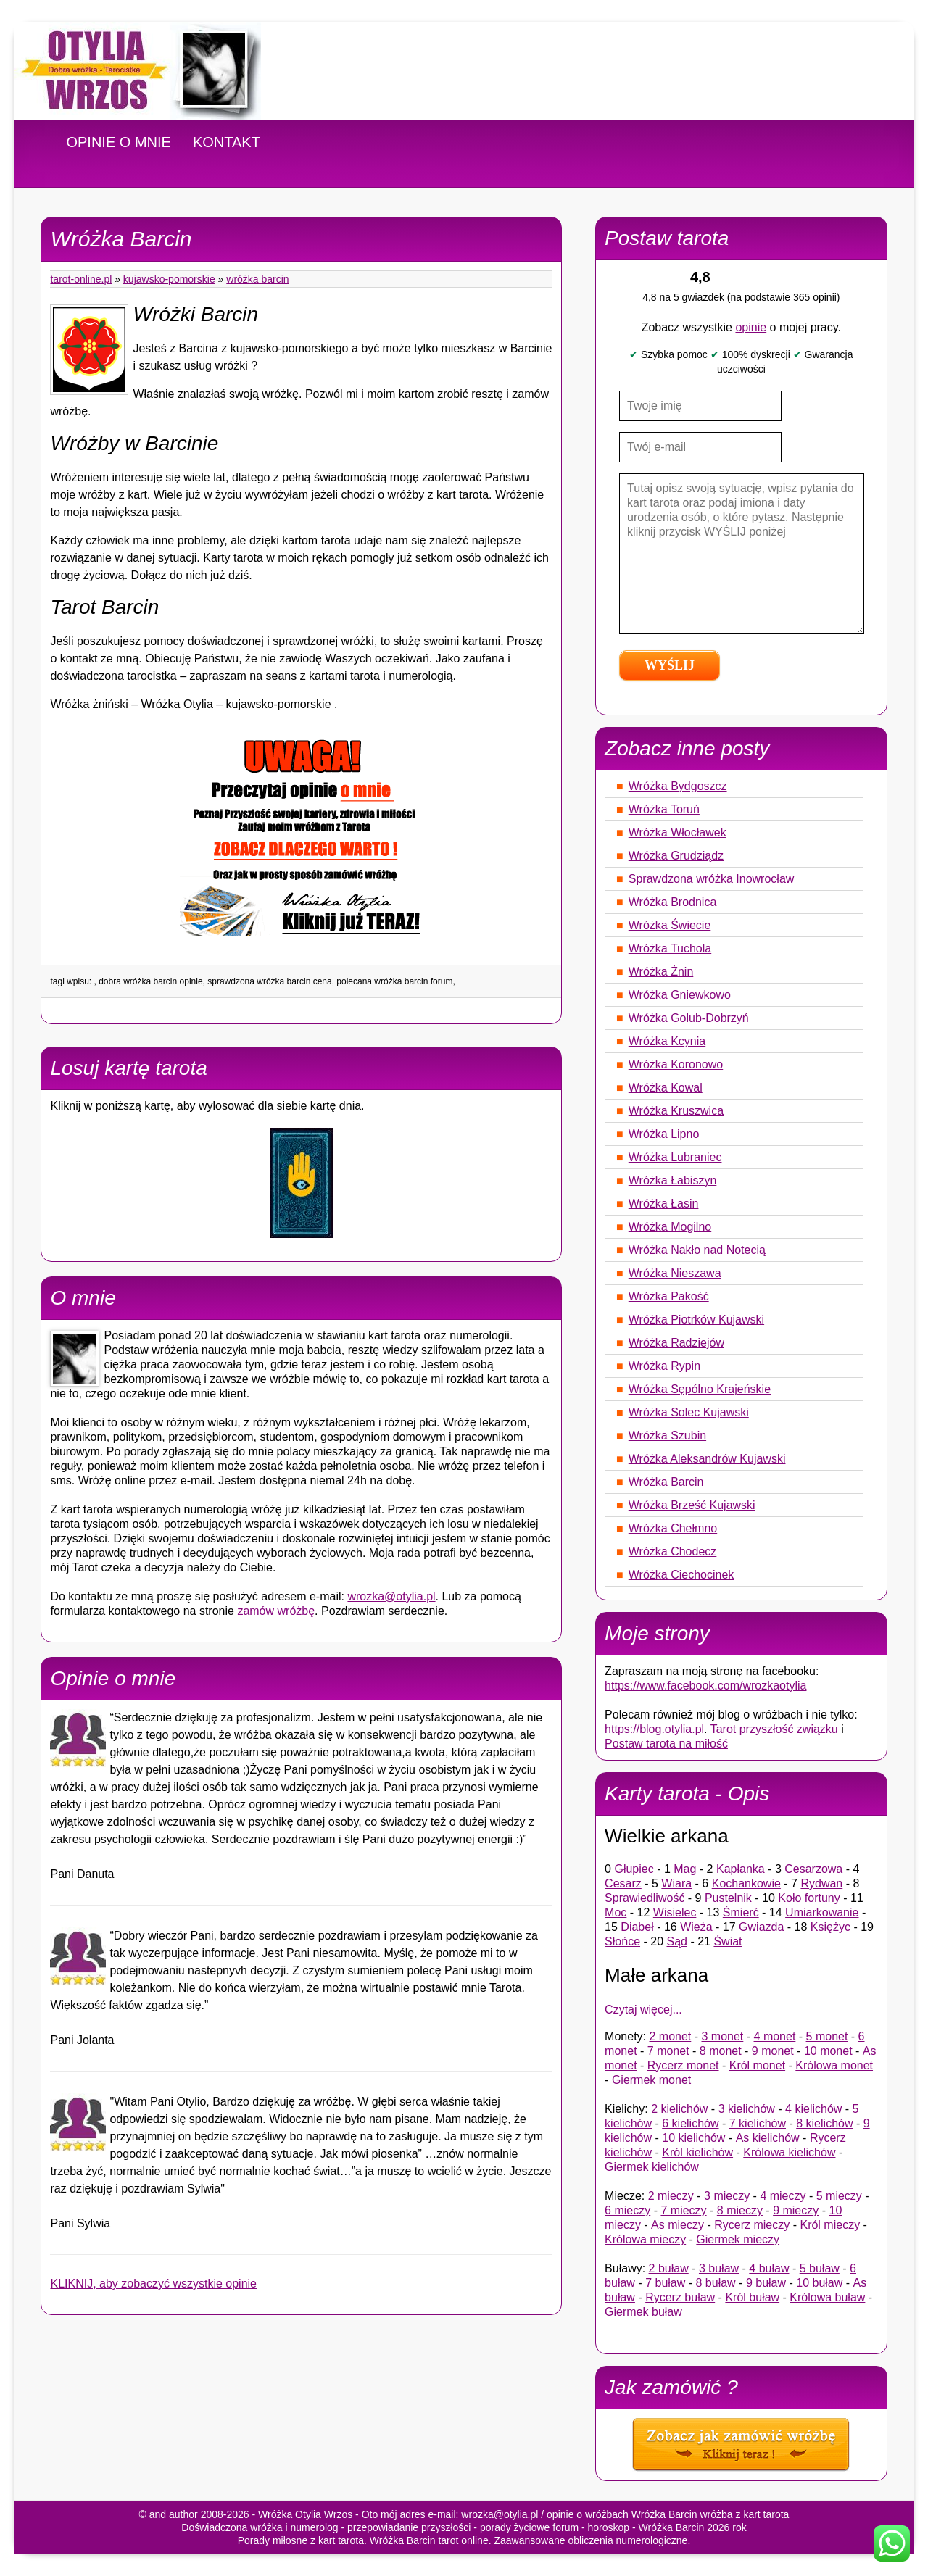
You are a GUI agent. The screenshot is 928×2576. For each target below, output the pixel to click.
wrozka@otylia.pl (391, 1596)
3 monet (723, 2036)
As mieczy (677, 2225)
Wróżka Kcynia (667, 1041)
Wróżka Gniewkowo (680, 995)
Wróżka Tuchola (670, 948)
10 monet (828, 2051)
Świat (727, 1941)
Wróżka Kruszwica (676, 1111)
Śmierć (741, 1912)
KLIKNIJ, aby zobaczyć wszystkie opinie (153, 2283)
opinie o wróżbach (588, 2514)
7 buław (665, 2283)
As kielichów (768, 2138)
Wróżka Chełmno (673, 1528)
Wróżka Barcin (257, 279)
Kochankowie (746, 1883)
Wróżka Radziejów (676, 1343)
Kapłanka (740, 1869)
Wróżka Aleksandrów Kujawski (707, 1459)
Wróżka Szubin (667, 1435)
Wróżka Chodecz (673, 1551)
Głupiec (633, 1869)
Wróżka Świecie (670, 925)
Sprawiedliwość (644, 1898)
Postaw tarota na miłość (666, 1743)
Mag (685, 1869)
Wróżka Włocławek (677, 832)
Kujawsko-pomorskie (169, 279)
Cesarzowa (813, 1869)
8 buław (716, 2283)
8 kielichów (824, 2123)
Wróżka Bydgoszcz (678, 786)
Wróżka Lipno (664, 1134)
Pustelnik (728, 1898)
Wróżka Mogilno (670, 1227)
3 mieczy (727, 2196)
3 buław (719, 2268)
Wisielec (675, 1912)
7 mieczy (683, 2210)
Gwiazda (761, 1927)
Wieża (696, 1927)
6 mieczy (627, 2210)
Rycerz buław (680, 2297)
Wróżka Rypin (664, 1366)
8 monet (721, 2051)
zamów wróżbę (276, 1611)
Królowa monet (834, 2065)
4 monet (775, 2036)
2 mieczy (671, 2196)
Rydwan (821, 1883)
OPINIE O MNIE (118, 142)
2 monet (670, 2036)
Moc (615, 1912)
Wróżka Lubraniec (675, 1157)
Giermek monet (651, 2080)
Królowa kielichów (789, 2152)
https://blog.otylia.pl (654, 1729)
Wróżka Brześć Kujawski (692, 1505)
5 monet (827, 2036)
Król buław (752, 2297)
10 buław (819, 2283)
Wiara (676, 1883)
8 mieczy (740, 2210)
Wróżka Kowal (666, 1087)
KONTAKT (226, 142)
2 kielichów (679, 2109)
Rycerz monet (683, 2065)
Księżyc (830, 1927)
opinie (750, 327)
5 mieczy (839, 2196)
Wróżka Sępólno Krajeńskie (700, 1389)
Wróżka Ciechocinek (681, 1575)
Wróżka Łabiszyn (673, 1180)
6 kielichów (690, 2123)
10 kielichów (693, 2138)
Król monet (757, 2065)
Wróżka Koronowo (676, 1064)
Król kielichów (697, 2152)
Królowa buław (827, 2297)
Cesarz (623, 1883)
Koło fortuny (809, 1898)
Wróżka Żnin (661, 971)
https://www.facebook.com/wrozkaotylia (705, 1685)
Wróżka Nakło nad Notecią (697, 1250)
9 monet (773, 2051)
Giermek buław (643, 2312)
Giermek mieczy (737, 2239)
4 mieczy (782, 2196)
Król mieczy (830, 2225)
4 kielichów (813, 2109)
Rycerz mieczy (752, 2225)
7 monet (668, 2051)
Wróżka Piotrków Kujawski (696, 1319)
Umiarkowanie (821, 1912)
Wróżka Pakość (669, 1296)
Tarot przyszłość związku (774, 1729)
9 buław (766, 2283)
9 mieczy (796, 2210)
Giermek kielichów (652, 2167)
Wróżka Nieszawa (675, 1273)
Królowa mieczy (645, 2239)
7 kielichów (757, 2123)
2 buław (669, 2268)
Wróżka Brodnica (673, 902)
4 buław (769, 2268)
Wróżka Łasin (664, 1203)
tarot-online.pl (81, 279)
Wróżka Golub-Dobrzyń (689, 1018)
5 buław (820, 2268)
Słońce (622, 1941)
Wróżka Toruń (664, 809)
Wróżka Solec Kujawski (689, 1412)
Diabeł (637, 1927)
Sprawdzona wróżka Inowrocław (712, 879)
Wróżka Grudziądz (676, 855)
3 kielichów (746, 2109)
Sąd (677, 1941)
